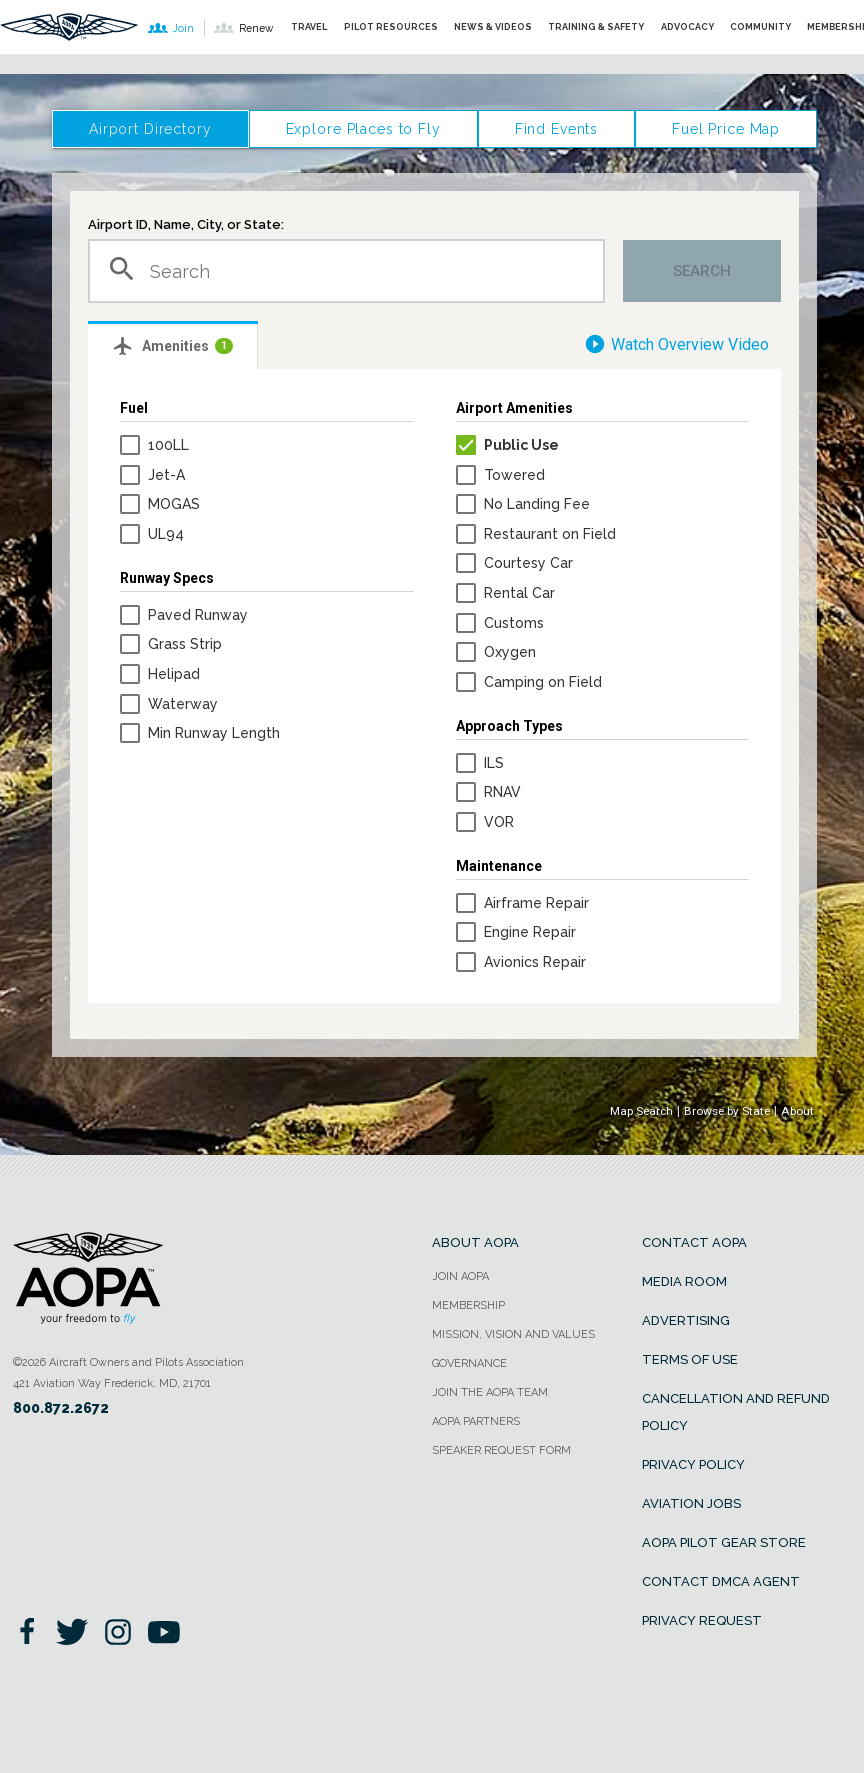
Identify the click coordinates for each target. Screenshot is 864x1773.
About (797, 1111)
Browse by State (727, 1111)
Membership (468, 1305)
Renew (243, 28)
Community (760, 26)
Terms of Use (690, 1359)
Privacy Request (702, 1620)
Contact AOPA (694, 1242)
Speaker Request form (501, 1450)
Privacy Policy (693, 1464)
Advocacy (687, 26)
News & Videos (493, 26)
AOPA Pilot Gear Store (724, 1542)
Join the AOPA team (490, 1392)
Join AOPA (460, 1276)
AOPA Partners (476, 1421)
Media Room (684, 1281)
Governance (469, 1363)
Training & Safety (596, 26)
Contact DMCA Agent (721, 1581)
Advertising (686, 1320)
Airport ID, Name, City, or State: (186, 224)
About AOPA (475, 1242)
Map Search (641, 1111)
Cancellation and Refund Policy (736, 1412)
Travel (309, 26)
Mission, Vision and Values (513, 1334)
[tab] (173, 345)
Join (171, 28)
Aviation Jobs (691, 1503)
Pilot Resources (391, 26)
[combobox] (346, 271)
